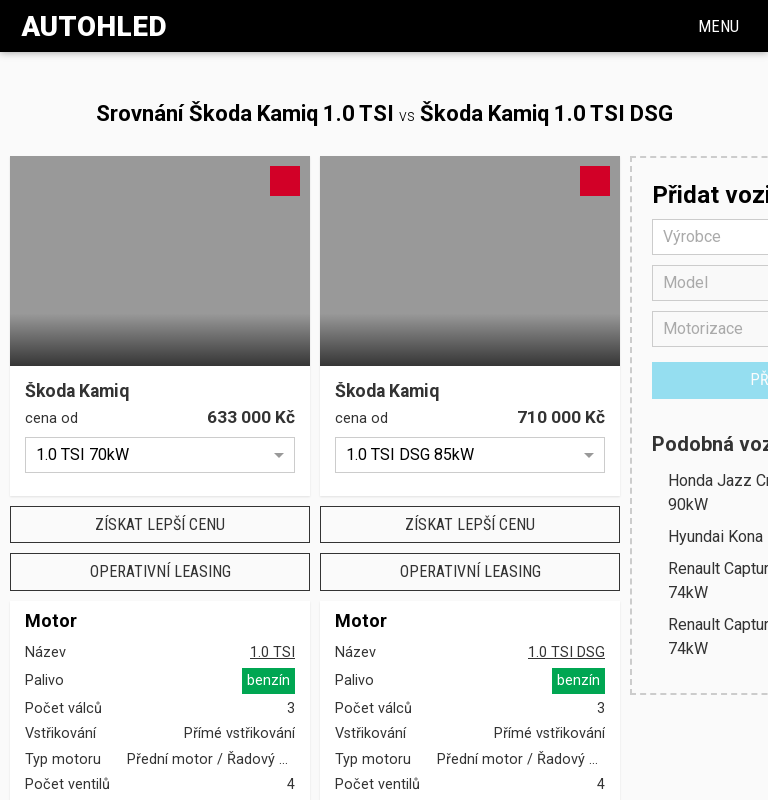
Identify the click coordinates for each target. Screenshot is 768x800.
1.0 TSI (272, 652)
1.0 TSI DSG (566, 652)
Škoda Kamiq (77, 391)
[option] (160, 455)
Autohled (94, 26)
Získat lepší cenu (160, 524)
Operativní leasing (160, 571)
